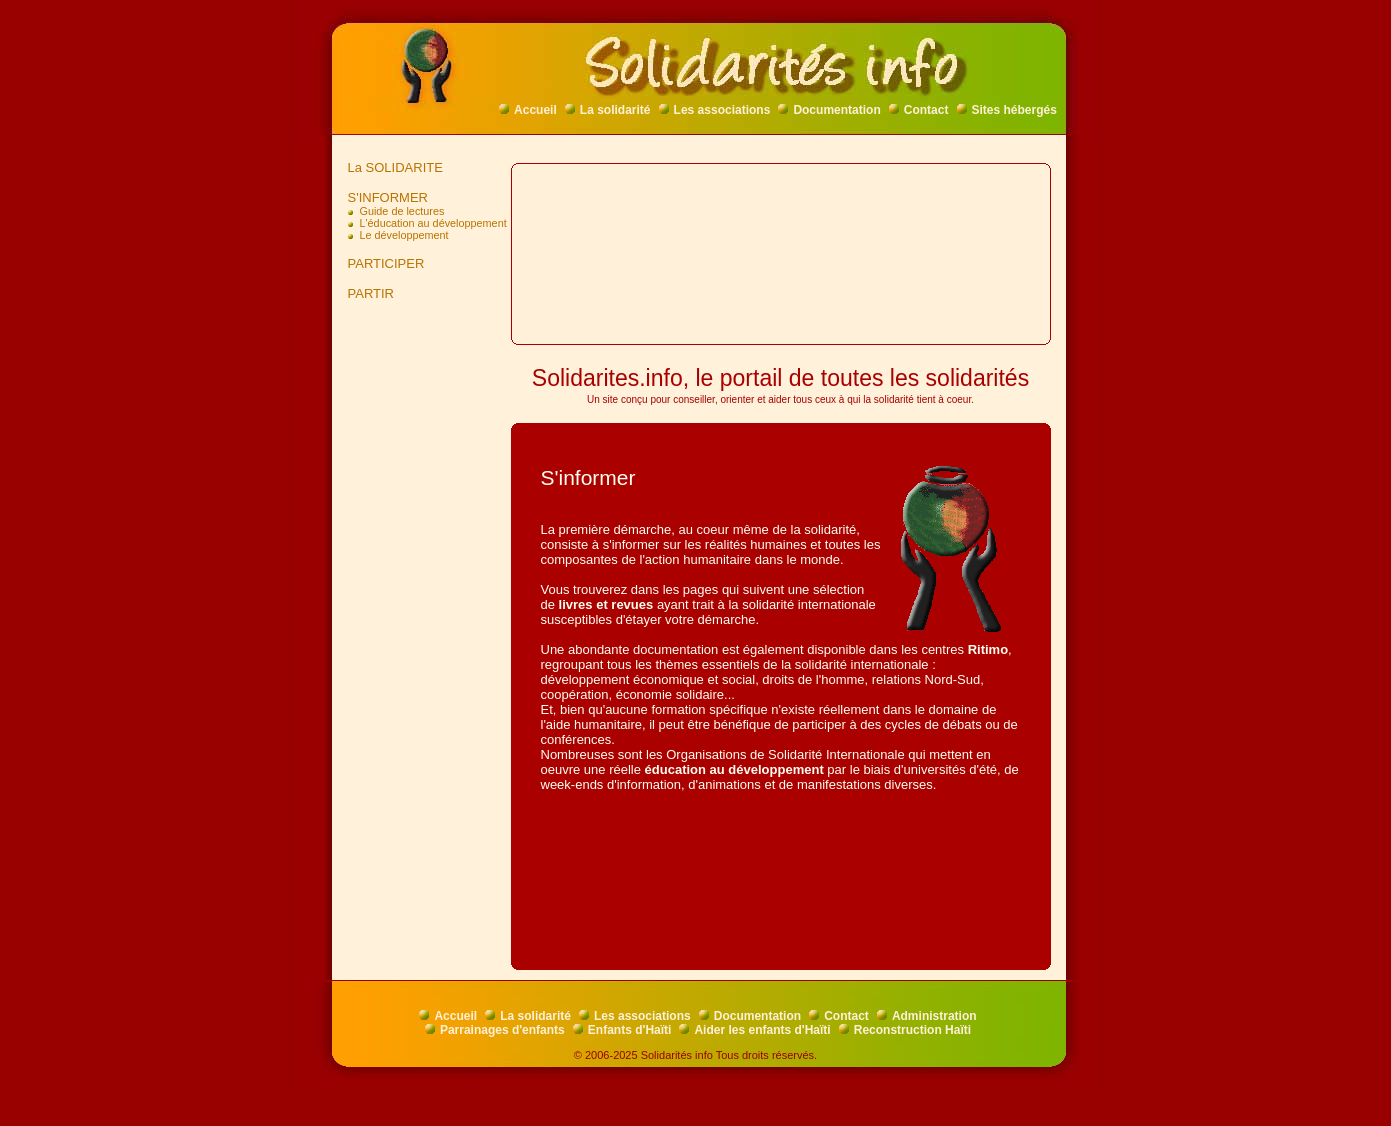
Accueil (528, 110)
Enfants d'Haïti (622, 1030)
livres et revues (606, 604)
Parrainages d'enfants (495, 1030)
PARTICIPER (383, 263)
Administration (927, 1016)
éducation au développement (734, 769)
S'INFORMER (384, 197)
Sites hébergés (1007, 110)
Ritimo (988, 649)
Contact (919, 110)
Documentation (829, 110)
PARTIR (367, 293)
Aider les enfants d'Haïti (754, 1030)
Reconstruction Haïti (905, 1030)
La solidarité (608, 110)
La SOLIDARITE (392, 167)
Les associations (715, 110)
